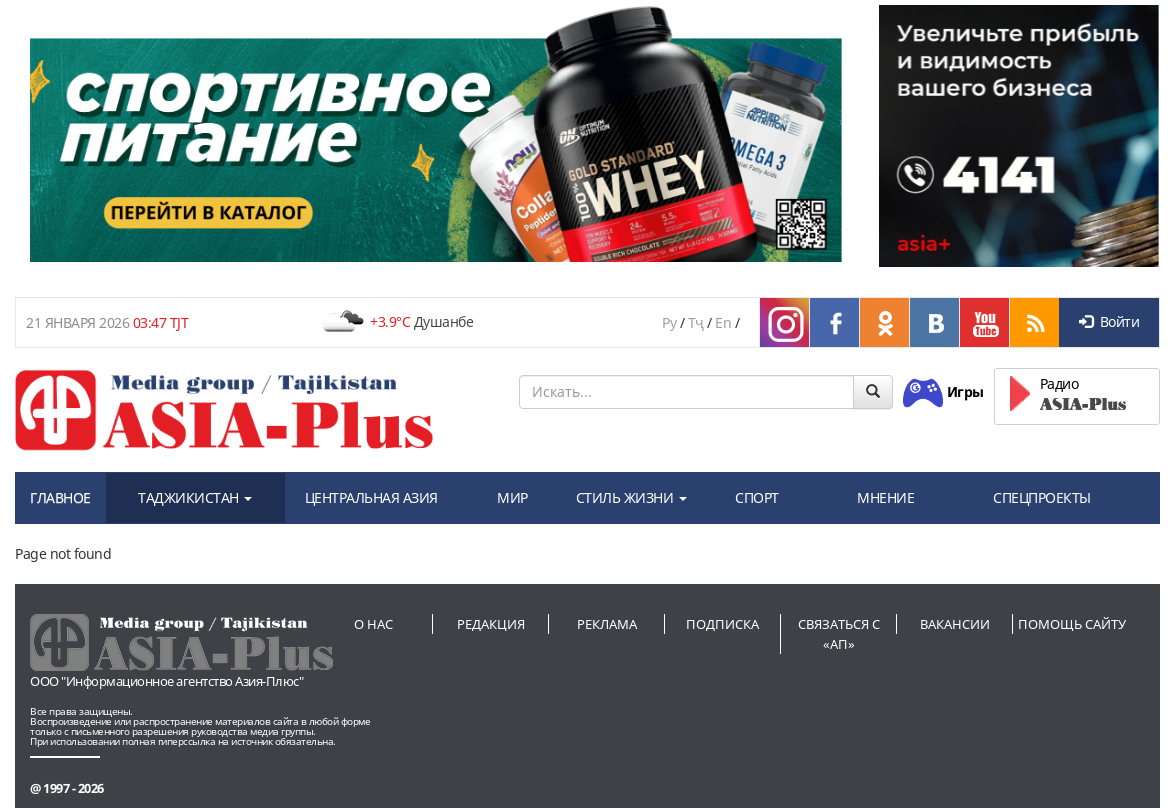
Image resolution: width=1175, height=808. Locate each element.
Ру (669, 322)
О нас (373, 624)
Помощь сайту (1072, 624)
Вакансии (955, 624)
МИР (512, 497)
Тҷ (696, 322)
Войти (1109, 321)
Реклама (607, 624)
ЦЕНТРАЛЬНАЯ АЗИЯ (371, 497)
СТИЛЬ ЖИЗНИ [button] (631, 497)
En (723, 322)
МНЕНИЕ (885, 497)
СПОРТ (757, 497)
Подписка (722, 624)
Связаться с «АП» (839, 634)
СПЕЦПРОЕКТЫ (1042, 497)
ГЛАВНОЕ (60, 497)
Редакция (491, 624)
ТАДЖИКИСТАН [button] (195, 497)
